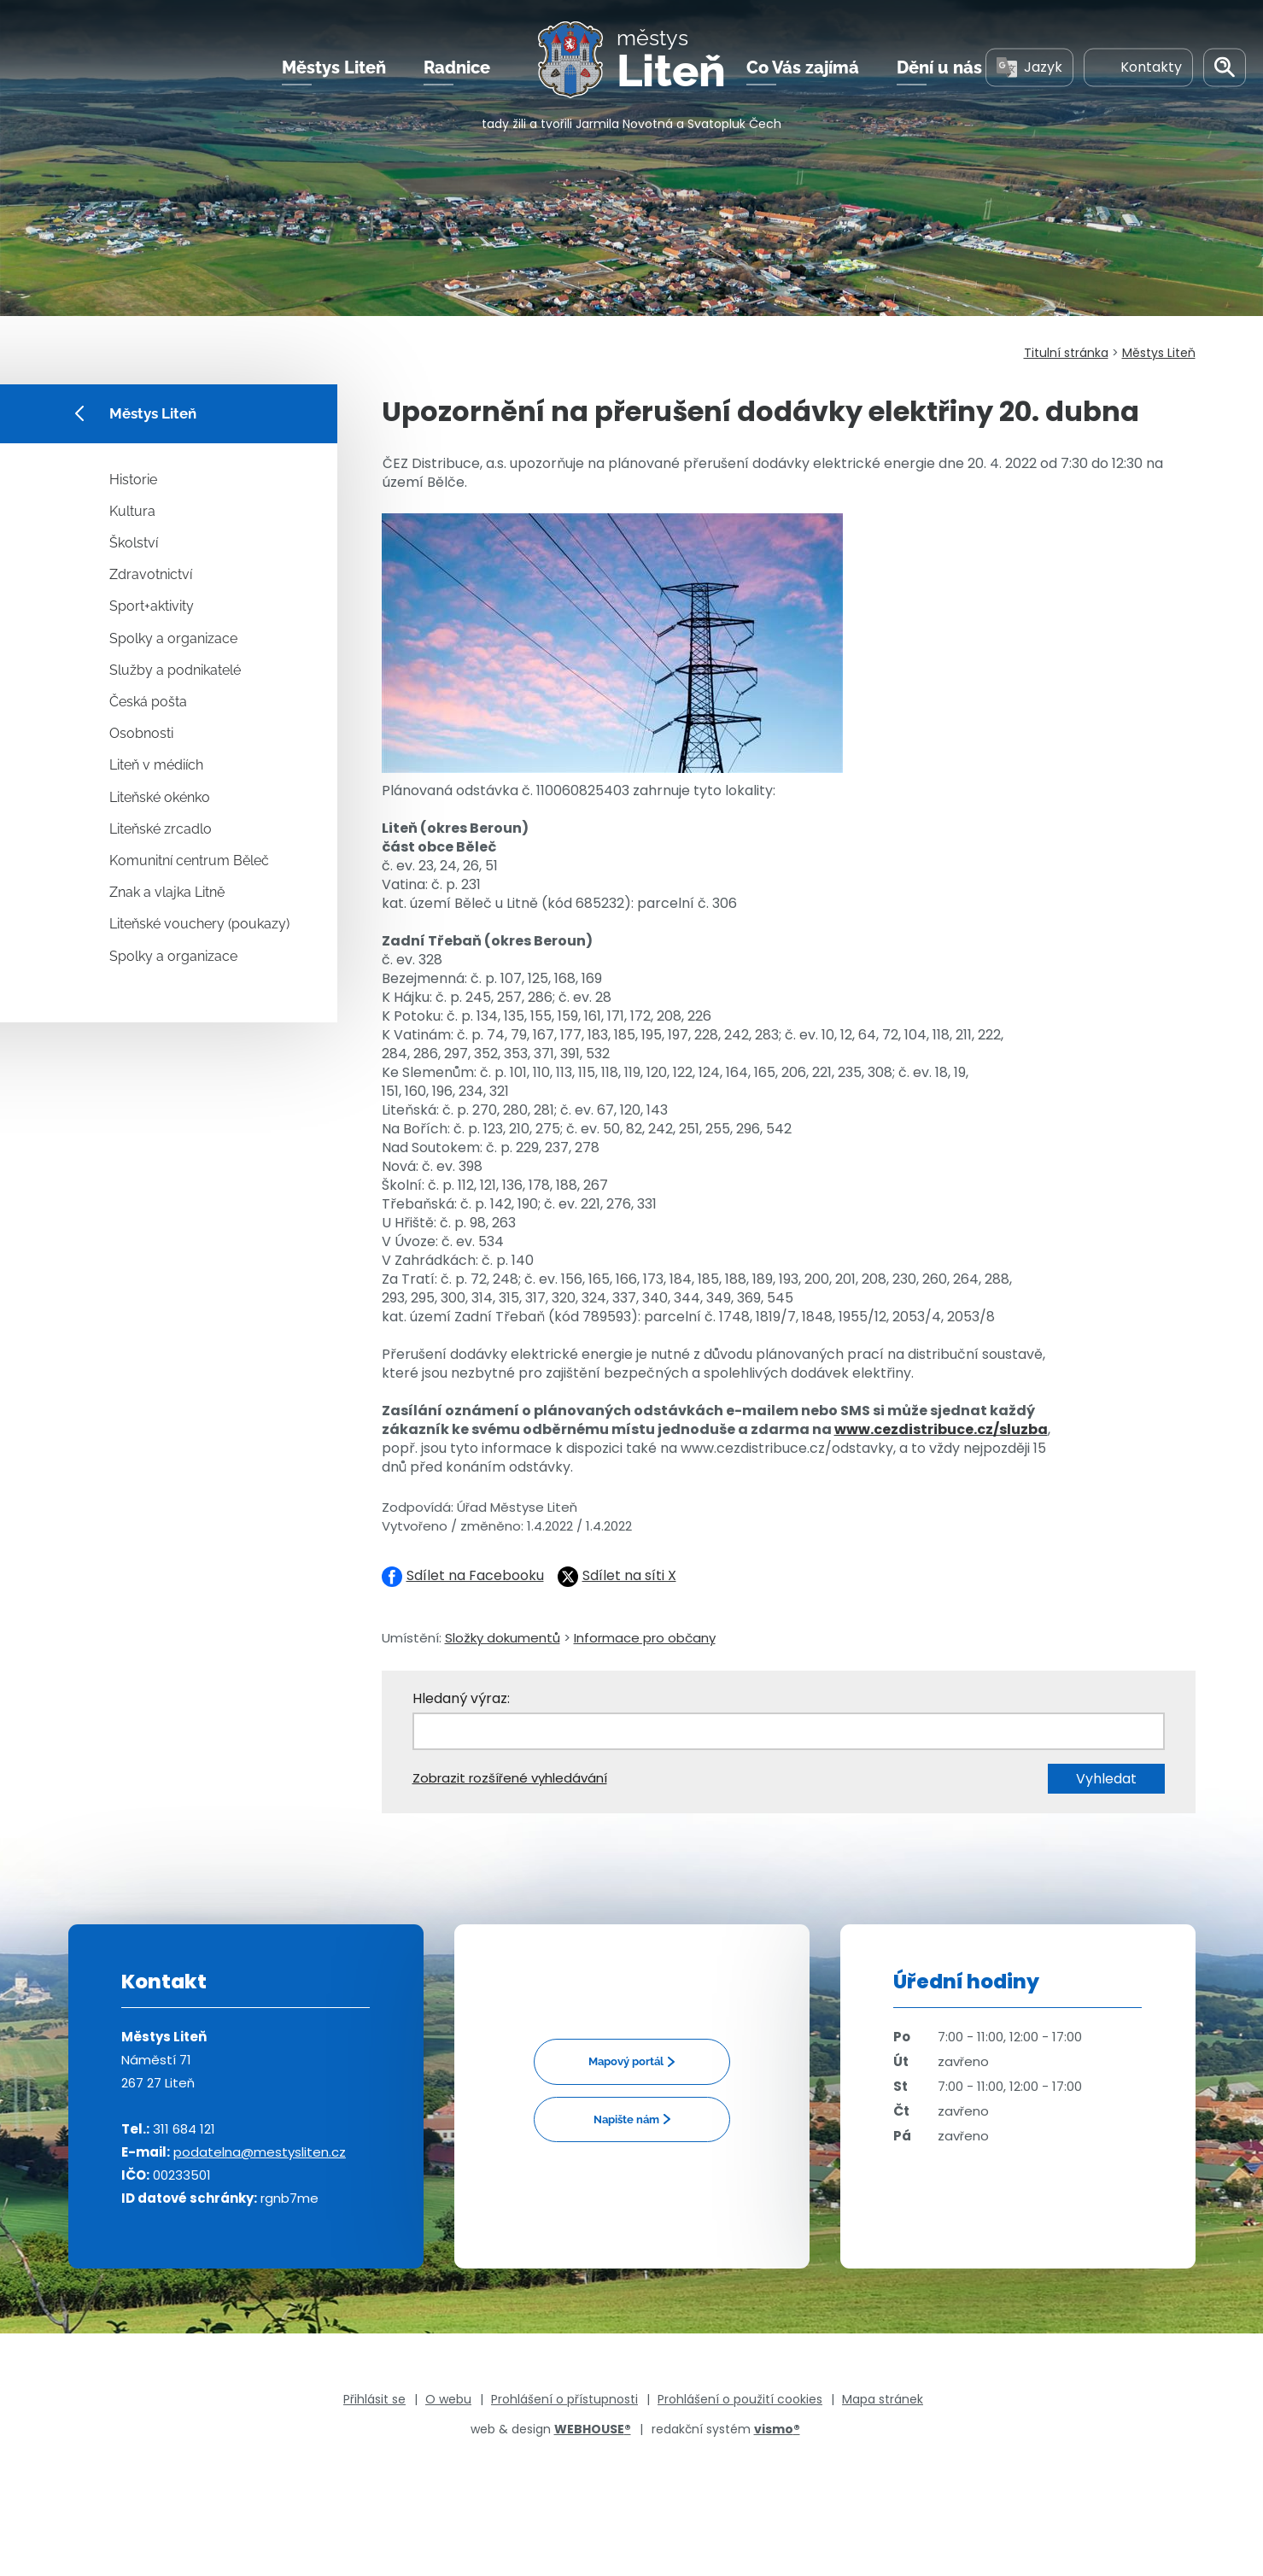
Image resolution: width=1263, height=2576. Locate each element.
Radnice (457, 67)
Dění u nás (939, 67)
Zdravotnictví (150, 574)
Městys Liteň (334, 67)
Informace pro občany (645, 1638)
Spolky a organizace (173, 638)
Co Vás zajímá (802, 67)
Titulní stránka (1066, 352)
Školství (133, 543)
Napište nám (626, 2119)
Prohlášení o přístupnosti (564, 2399)
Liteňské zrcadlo (160, 829)
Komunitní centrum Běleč (189, 860)
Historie (133, 479)
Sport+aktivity (151, 606)
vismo (777, 2429)
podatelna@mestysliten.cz (259, 2152)
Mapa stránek (882, 2399)
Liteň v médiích (156, 765)
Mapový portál (626, 2061)
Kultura (132, 511)
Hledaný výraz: (461, 1698)
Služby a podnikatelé (175, 670)
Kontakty (1138, 67)
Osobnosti (141, 733)
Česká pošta (148, 702)
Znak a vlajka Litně (167, 892)
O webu (448, 2399)
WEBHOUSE (592, 2429)
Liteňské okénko (159, 797)
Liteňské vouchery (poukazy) (199, 924)
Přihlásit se (374, 2399)
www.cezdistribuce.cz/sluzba (941, 1429)
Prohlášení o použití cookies (740, 2399)
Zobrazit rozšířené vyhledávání (509, 1778)
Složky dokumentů (502, 1638)
